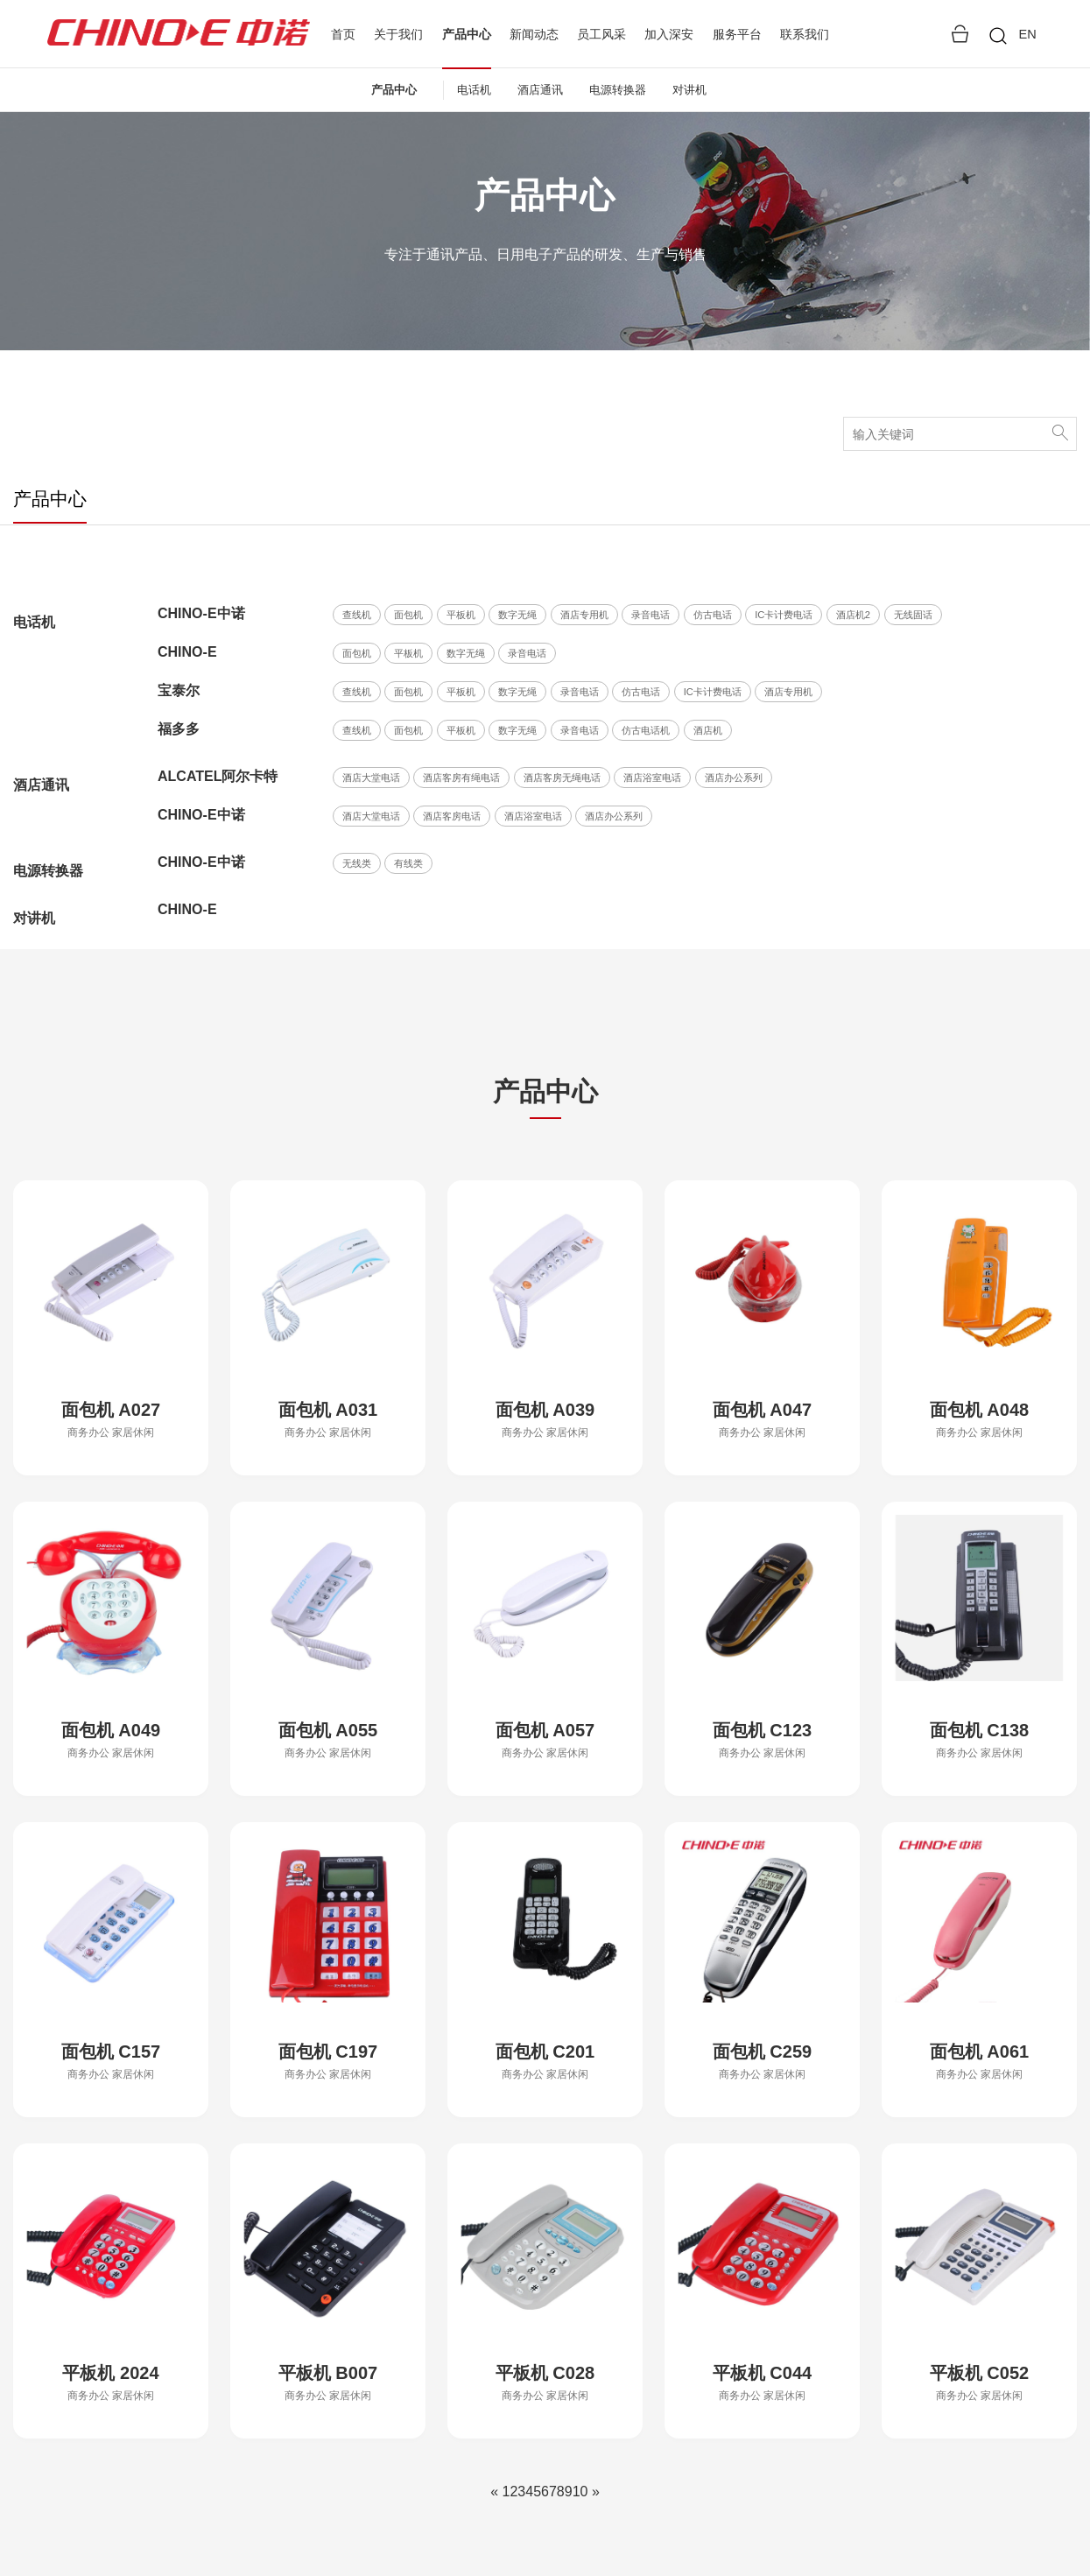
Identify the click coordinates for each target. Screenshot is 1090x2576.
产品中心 (466, 34)
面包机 (408, 614)
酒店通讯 (540, 89)
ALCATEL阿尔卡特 (218, 776)
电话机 (474, 89)
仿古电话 (712, 614)
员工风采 (601, 34)
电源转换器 (617, 89)
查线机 (356, 614)
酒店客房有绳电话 (461, 777)
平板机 (461, 614)
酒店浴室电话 (652, 777)
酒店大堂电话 (371, 777)
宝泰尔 (179, 690)
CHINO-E (187, 651)
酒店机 (707, 730)
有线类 (408, 863)
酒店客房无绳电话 (562, 777)
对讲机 (689, 89)
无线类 (356, 863)
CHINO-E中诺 (201, 613)
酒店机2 (853, 614)
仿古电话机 (646, 730)
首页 (343, 34)
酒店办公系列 (734, 777)
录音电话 (650, 614)
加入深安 (668, 34)
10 (580, 2491)
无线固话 (913, 614)
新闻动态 (534, 34)
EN (1027, 33)
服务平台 (737, 34)
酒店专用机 (584, 614)
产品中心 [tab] (50, 499)
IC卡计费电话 (783, 614)
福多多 (179, 728)
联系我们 (804, 34)
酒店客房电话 (452, 816)
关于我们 (398, 34)
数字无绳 (517, 614)
